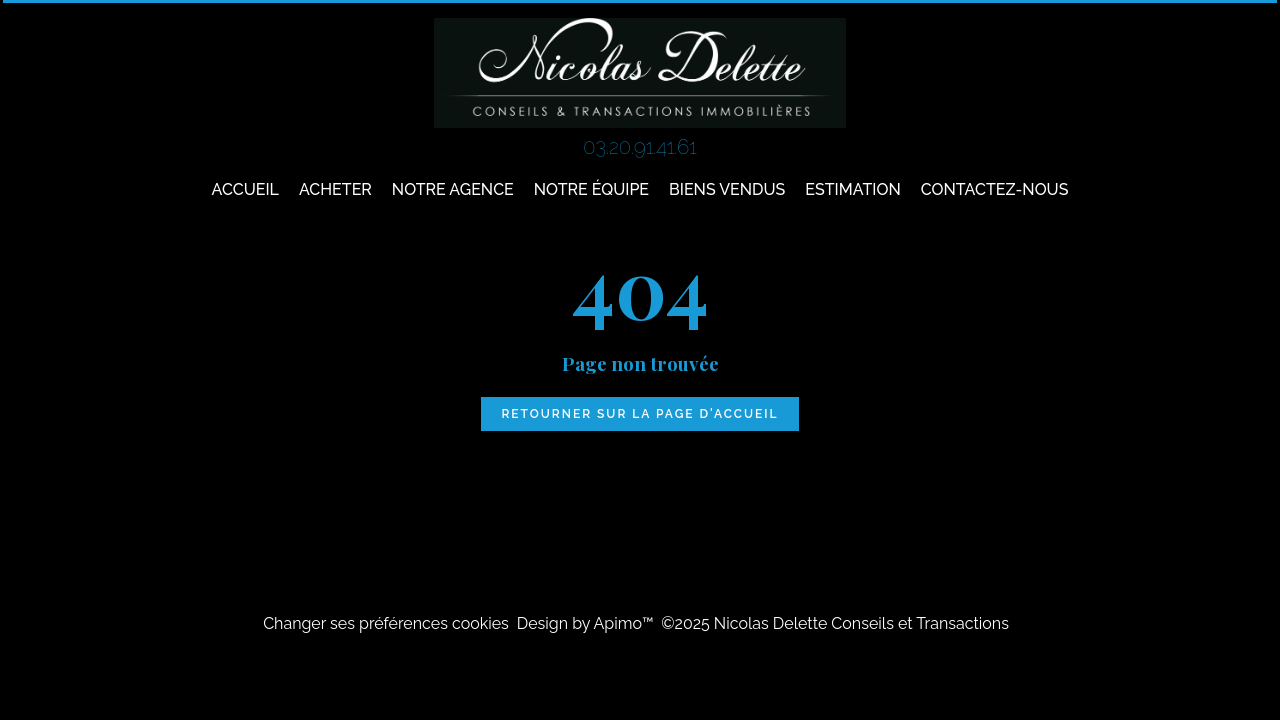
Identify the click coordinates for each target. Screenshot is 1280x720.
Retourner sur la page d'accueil (639, 414)
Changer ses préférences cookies (386, 623)
